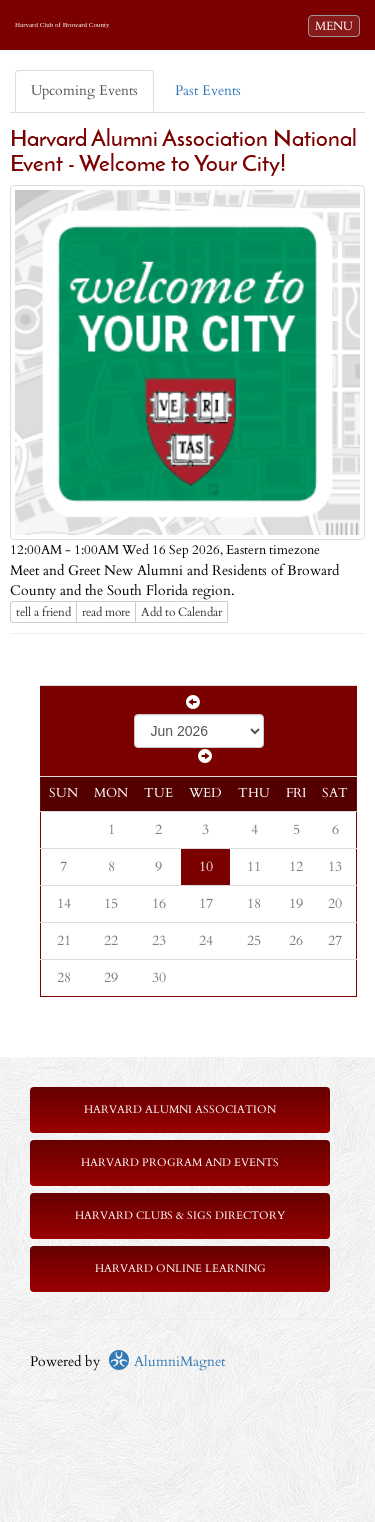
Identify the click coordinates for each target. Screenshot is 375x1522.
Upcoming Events (84, 90)
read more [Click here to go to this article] (106, 612)
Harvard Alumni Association (180, 1109)
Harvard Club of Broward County (62, 25)
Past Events (208, 90)
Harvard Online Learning (180, 1268)
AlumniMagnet (166, 1361)
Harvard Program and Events (180, 1162)
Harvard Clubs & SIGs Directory (180, 1215)
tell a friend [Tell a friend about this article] (43, 612)
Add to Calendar (181, 612)
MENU (337, 25)
